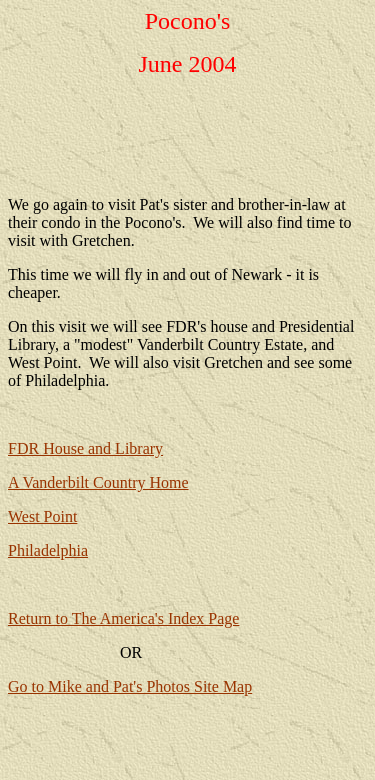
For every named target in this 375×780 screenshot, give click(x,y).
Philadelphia (48, 550)
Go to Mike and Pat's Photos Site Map (130, 686)
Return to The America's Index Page (123, 618)
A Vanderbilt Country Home (98, 482)
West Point (42, 516)
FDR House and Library (85, 448)
